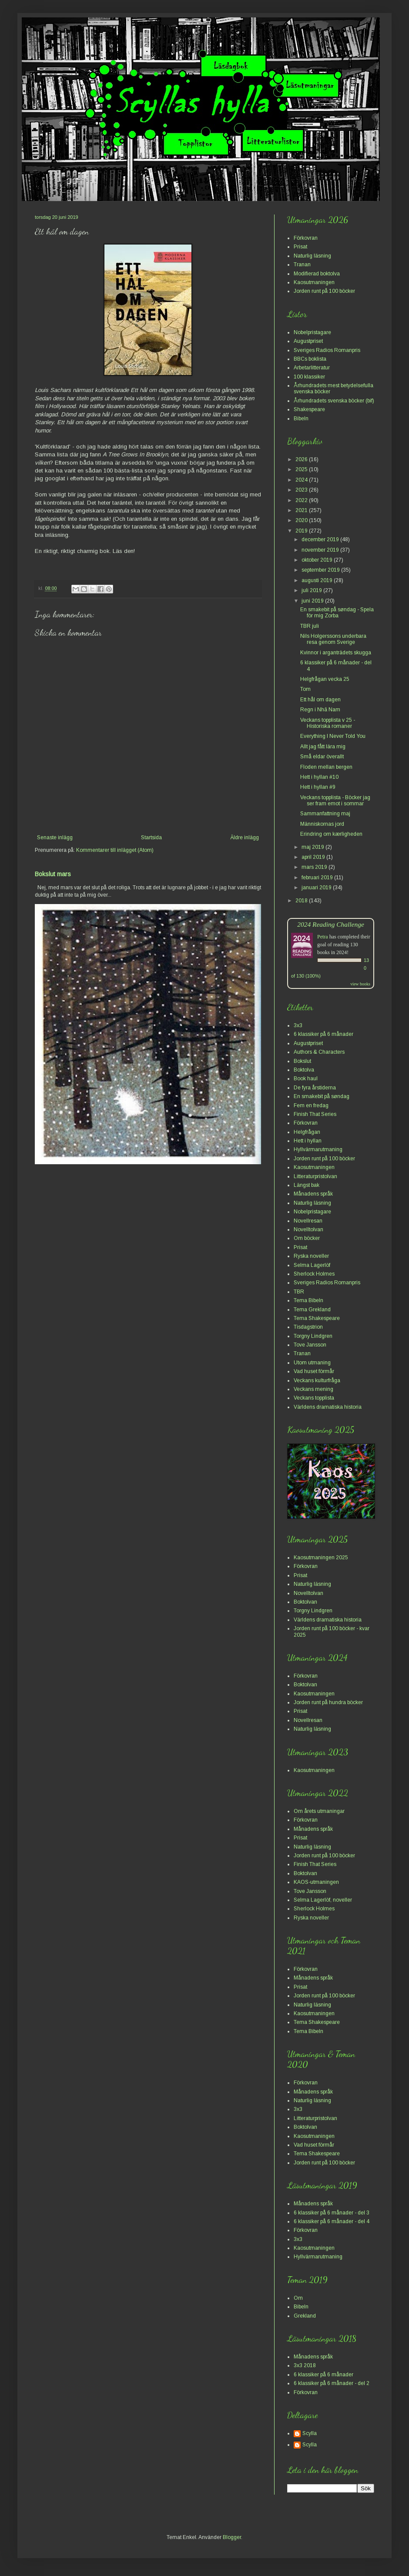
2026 (302, 459)
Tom (305, 689)
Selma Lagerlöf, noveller (323, 1900)
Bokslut (302, 1061)
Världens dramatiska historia (328, 1407)
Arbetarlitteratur (312, 368)
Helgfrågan (307, 1132)
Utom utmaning (312, 1363)
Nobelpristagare (312, 332)
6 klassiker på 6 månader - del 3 (331, 2213)
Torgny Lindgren (313, 1336)
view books (360, 983)
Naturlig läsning (312, 256)
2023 (302, 490)
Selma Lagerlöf (312, 1265)
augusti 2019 (318, 580)
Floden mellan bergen (326, 767)
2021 (302, 510)
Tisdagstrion (308, 1327)
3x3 (298, 1025)
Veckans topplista (314, 1398)
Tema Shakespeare (317, 1318)
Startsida (151, 837)
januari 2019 (317, 887)
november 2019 (321, 550)
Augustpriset (308, 341)
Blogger (232, 2537)
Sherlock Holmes (314, 1274)
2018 (302, 901)
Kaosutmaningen (314, 282)
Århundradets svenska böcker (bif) (334, 401)
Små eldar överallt (322, 757)
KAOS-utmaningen (316, 1882)
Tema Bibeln (308, 1300)
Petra (322, 937)
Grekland (305, 2316)
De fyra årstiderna (315, 1088)
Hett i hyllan (308, 1141)
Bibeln (301, 418)
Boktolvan (305, 1602)
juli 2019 (312, 590)
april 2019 (314, 857)
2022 (302, 500)
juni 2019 (313, 601)
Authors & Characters (319, 1052)
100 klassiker (309, 377)
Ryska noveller (311, 1256)
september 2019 (321, 570)
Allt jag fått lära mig (322, 747)
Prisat (300, 247)
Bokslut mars (53, 874)
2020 (302, 520)
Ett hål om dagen (320, 700)
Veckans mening (313, 1389)
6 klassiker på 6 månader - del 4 (331, 2221)
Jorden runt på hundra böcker (328, 1702)
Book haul (306, 1078)
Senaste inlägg (55, 837)
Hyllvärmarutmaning (318, 1149)
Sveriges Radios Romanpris (327, 350)
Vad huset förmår (314, 1371)
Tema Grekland (312, 1309)
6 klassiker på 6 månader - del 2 (331, 2383)
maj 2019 (313, 847)
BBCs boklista (310, 359)
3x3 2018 (305, 2365)
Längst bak (306, 1185)
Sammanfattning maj (325, 814)
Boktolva (304, 1070)
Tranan (302, 264)
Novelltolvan (308, 1229)
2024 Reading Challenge (330, 924)
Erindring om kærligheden (331, 834)
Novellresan (308, 1221)
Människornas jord (322, 824)
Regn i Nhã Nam (320, 710)
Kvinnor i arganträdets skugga (335, 653)
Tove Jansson (310, 1345)
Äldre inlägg (244, 837)
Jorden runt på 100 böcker (324, 291)
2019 (302, 531)
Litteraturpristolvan (315, 1176)
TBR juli (309, 626)
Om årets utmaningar (319, 1811)
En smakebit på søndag (321, 1096)
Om (298, 2298)
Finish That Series (315, 1114)
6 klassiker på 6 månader (323, 1034)
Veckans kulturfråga (317, 1380)
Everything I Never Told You (332, 736)
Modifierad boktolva (317, 274)
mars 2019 (315, 867)
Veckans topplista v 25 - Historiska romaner (327, 723)
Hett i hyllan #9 (317, 787)
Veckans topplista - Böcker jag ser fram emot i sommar (335, 800)
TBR (299, 1292)
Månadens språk (313, 1194)
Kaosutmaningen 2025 (321, 1557)
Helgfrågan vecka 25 (324, 679)
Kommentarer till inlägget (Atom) (115, 850)
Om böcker (307, 1238)
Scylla (309, 2433)
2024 (302, 480)
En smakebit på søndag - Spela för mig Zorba (337, 612)
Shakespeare (309, 409)
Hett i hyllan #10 (319, 777)
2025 (302, 469)
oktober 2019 (318, 560)
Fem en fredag (311, 1105)
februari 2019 (318, 877)
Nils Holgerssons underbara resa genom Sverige (333, 639)
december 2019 (321, 539)
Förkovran (306, 238)
